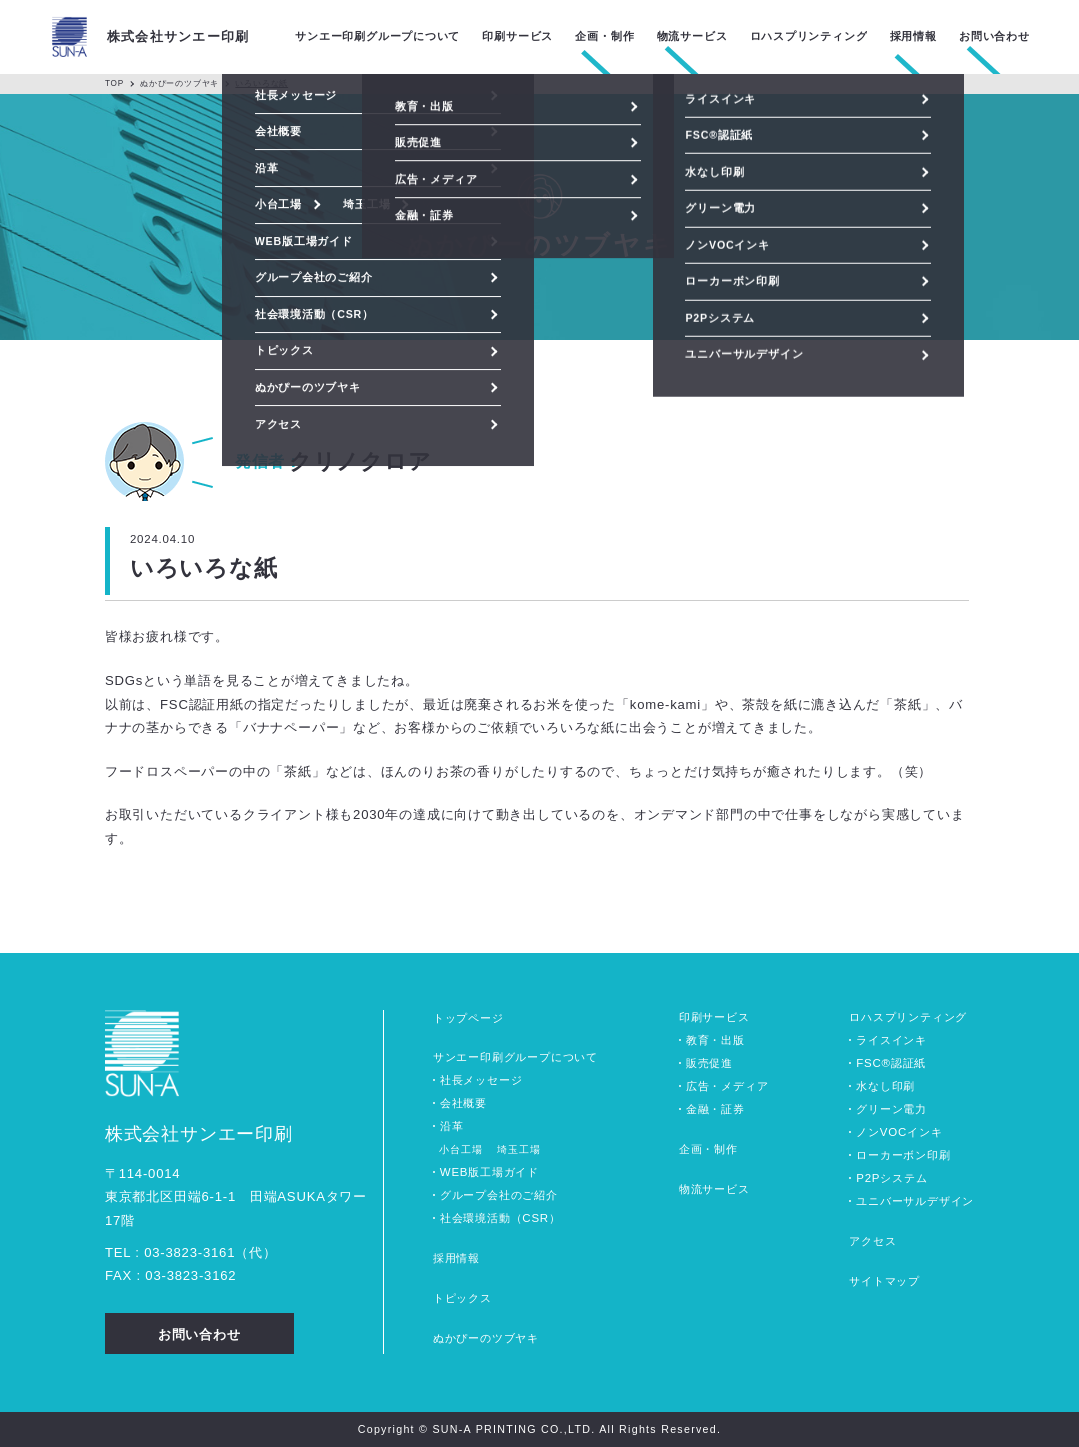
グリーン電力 (891, 1109)
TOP (114, 83)
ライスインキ (891, 1040)
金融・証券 (715, 1109)
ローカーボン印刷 (903, 1155)
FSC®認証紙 (891, 1063)
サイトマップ (884, 1281)
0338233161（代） (210, 1252)
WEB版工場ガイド (489, 1172)
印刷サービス (714, 1017)
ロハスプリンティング (908, 1017)
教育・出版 (715, 1040)
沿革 (452, 1126)
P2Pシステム (891, 1178)
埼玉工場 (518, 1149)
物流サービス (714, 1189)
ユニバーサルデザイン (915, 1201)
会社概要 (463, 1103)
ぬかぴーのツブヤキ (179, 83)
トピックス (462, 1298)
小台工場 (460, 1149)
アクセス (872, 1241)
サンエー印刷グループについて (515, 1057)
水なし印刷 (885, 1086)
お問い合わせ (994, 36)
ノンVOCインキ (899, 1132)
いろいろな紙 (261, 83)
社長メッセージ (481, 1080)
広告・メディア (727, 1086)
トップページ (468, 1018)
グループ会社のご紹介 (499, 1195)
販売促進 (709, 1063)
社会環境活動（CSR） (500, 1218)
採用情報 (456, 1258)
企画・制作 (708, 1149)
